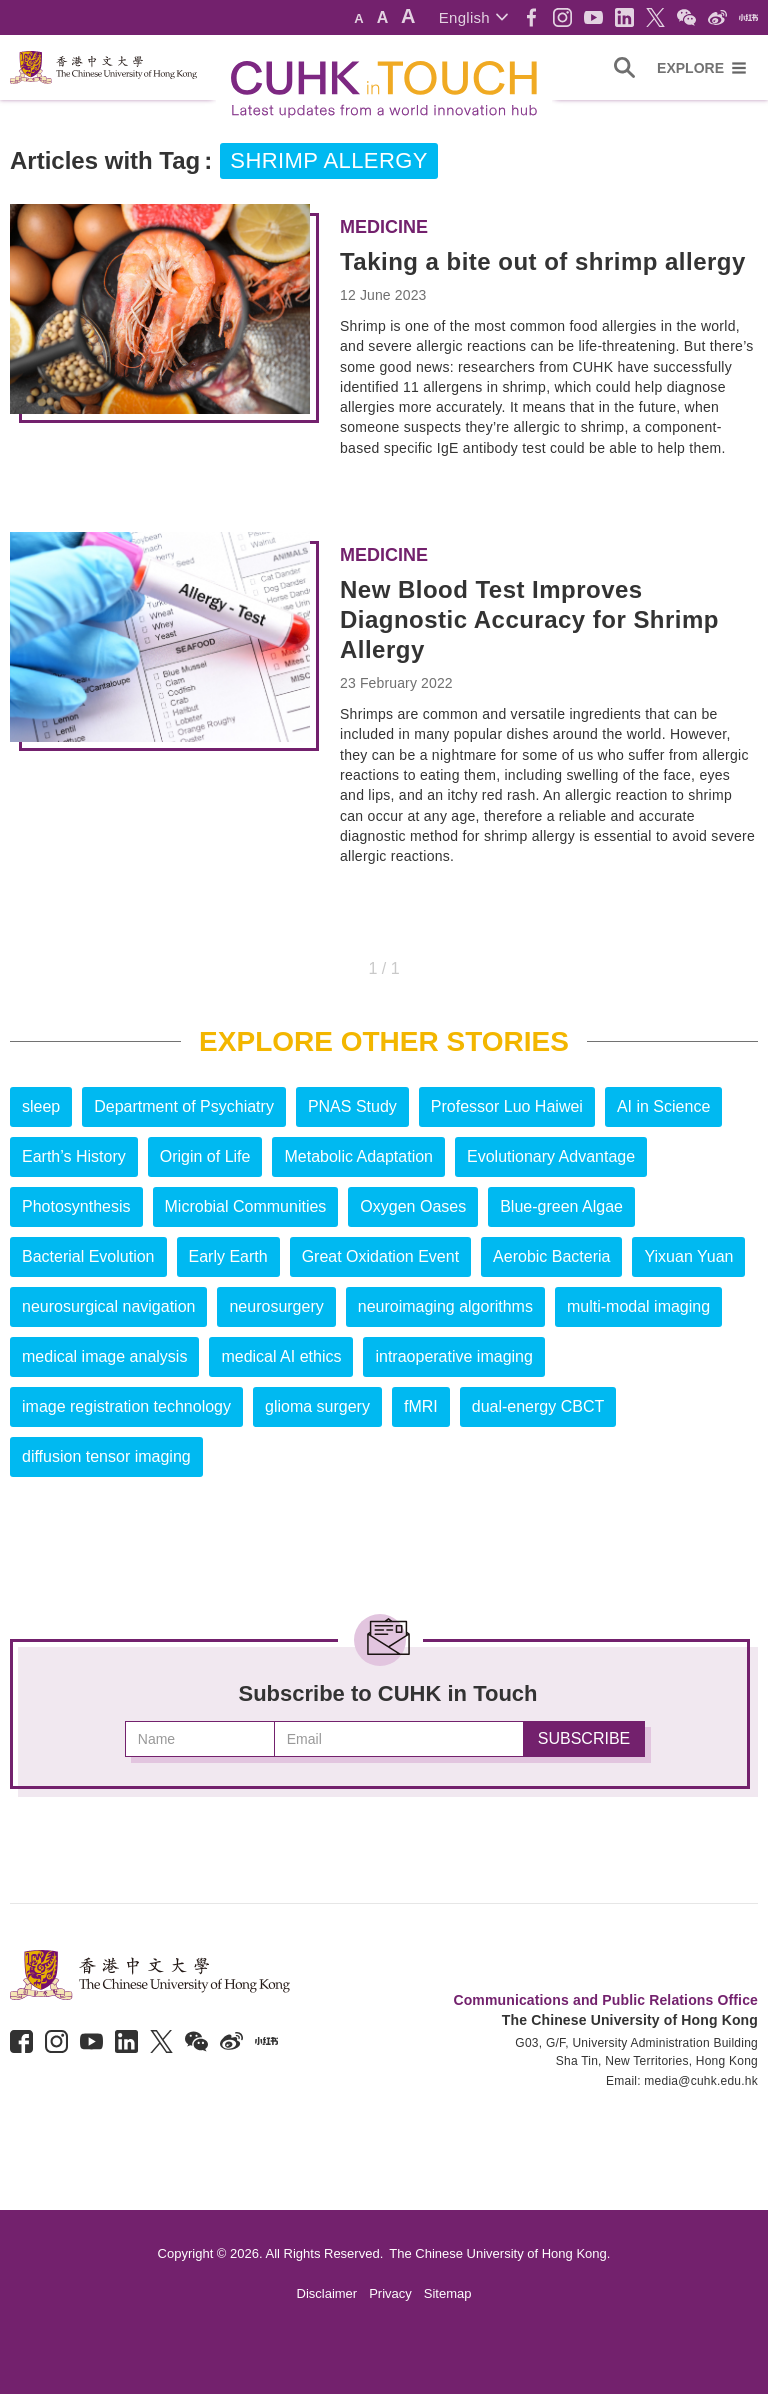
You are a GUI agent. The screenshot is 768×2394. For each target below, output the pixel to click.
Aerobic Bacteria (551, 1256)
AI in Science (663, 1106)
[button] (473, 17)
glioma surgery (317, 1406)
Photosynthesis (76, 1206)
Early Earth (228, 1256)
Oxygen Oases (413, 1206)
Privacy (390, 2293)
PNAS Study (352, 1106)
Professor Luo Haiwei (507, 1106)
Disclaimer (327, 2293)
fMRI (421, 1406)
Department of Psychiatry (184, 1106)
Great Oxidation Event (380, 1256)
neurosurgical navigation (108, 1306)
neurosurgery (276, 1306)
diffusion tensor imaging (106, 1456)
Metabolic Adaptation (358, 1156)
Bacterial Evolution (88, 1256)
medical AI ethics (281, 1356)
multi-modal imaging (638, 1306)
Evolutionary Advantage (551, 1156)
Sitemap (448, 2293)
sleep (41, 1106)
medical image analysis (104, 1356)
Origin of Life (205, 1156)
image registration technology (126, 1406)
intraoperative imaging (453, 1356)
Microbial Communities (246, 1206)
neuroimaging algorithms (445, 1306)
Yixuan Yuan (688, 1256)
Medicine (384, 227)
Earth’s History (74, 1156)
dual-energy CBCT (538, 1406)
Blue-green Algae (561, 1206)
